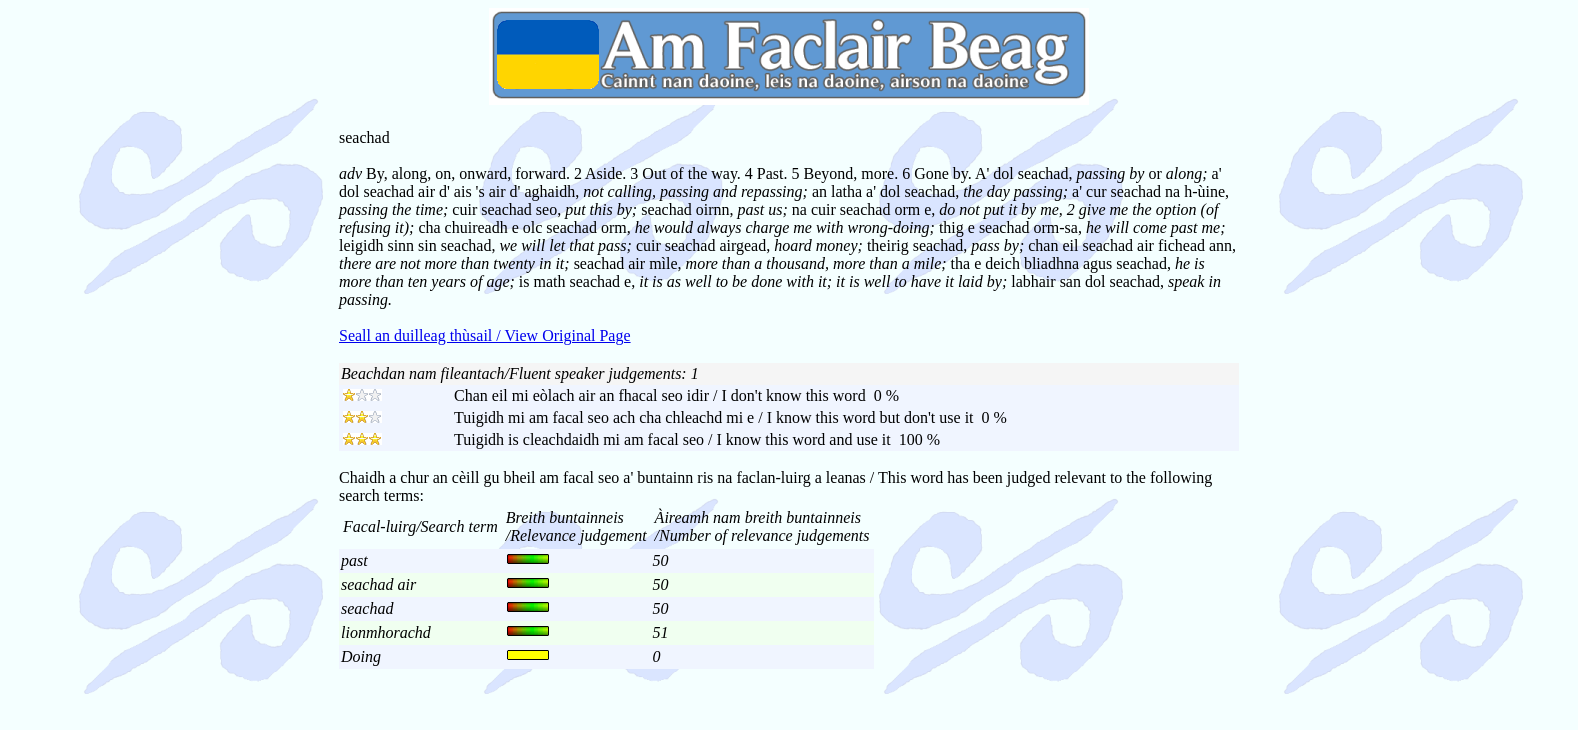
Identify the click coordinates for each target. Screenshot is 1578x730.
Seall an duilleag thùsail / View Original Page (485, 335)
